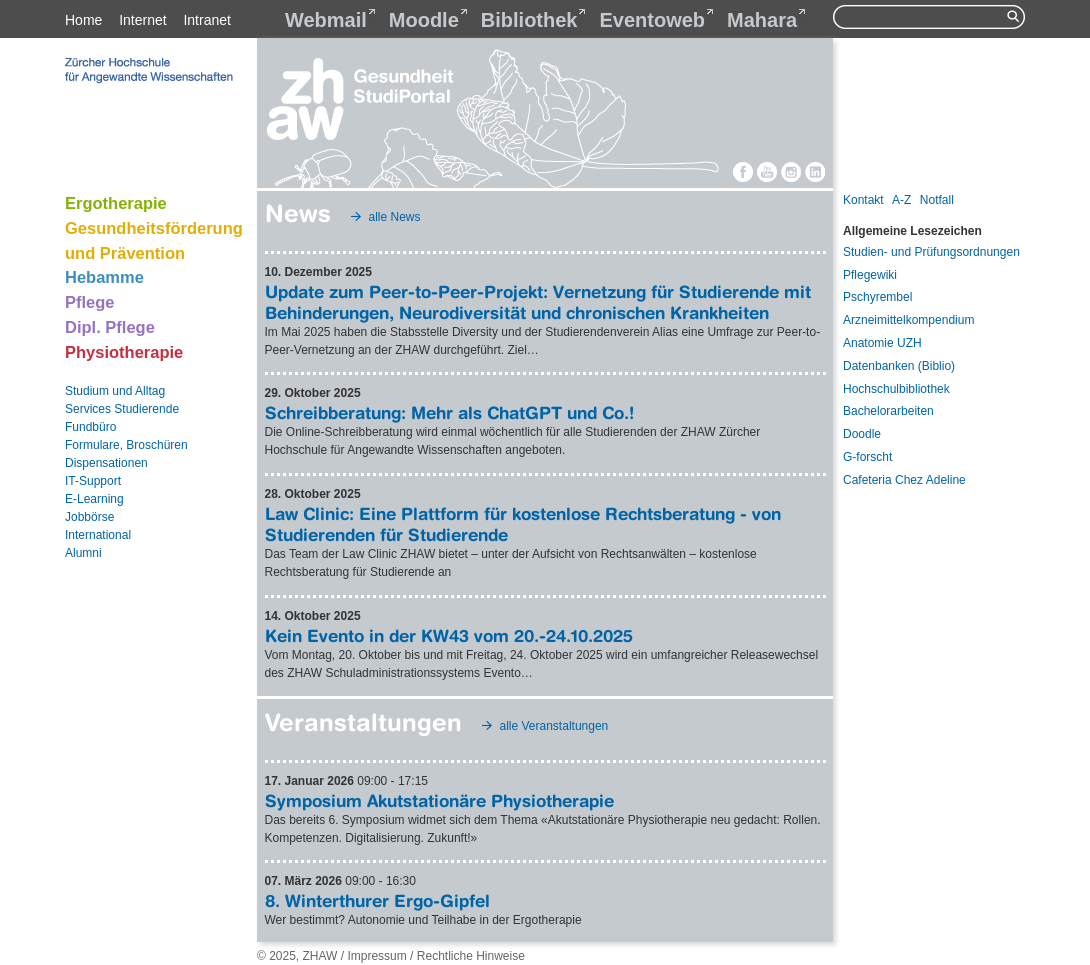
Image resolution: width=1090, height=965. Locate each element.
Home (83, 20)
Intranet (206, 20)
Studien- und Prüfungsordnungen (931, 252)
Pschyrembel (877, 297)
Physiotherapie (124, 352)
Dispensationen (106, 463)
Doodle (862, 434)
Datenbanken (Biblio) (899, 366)
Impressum (376, 956)
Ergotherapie (116, 203)
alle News (395, 217)
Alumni (83, 553)
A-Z (901, 200)
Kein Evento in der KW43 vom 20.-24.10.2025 (449, 635)
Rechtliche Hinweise (471, 956)
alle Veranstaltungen (554, 726)
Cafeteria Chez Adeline (904, 480)
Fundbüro (90, 427)
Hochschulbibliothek (896, 389)
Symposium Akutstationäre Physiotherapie (439, 800)
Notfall (937, 200)
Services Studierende (122, 409)
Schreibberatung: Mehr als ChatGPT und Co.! (449, 412)
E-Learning (94, 499)
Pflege (90, 302)
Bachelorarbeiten (888, 411)
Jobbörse (89, 517)
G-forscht (867, 457)
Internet (142, 20)
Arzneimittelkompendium (908, 320)
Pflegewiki (870, 275)
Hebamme (104, 277)
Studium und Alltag (115, 391)
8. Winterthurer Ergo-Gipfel (377, 900)
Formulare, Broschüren (126, 445)
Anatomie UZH (882, 343)
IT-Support (93, 481)
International (98, 535)
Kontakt (863, 200)
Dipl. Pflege (110, 327)
